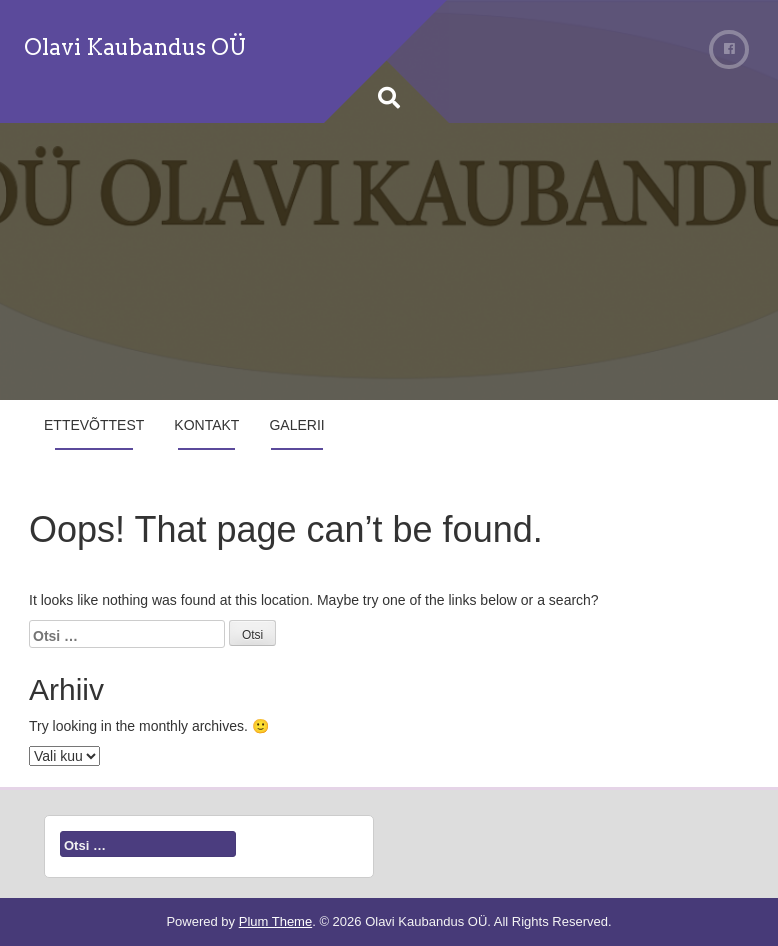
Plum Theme (275, 921)
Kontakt (206, 425)
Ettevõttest (94, 425)
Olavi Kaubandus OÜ (135, 47)
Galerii (296, 425)
